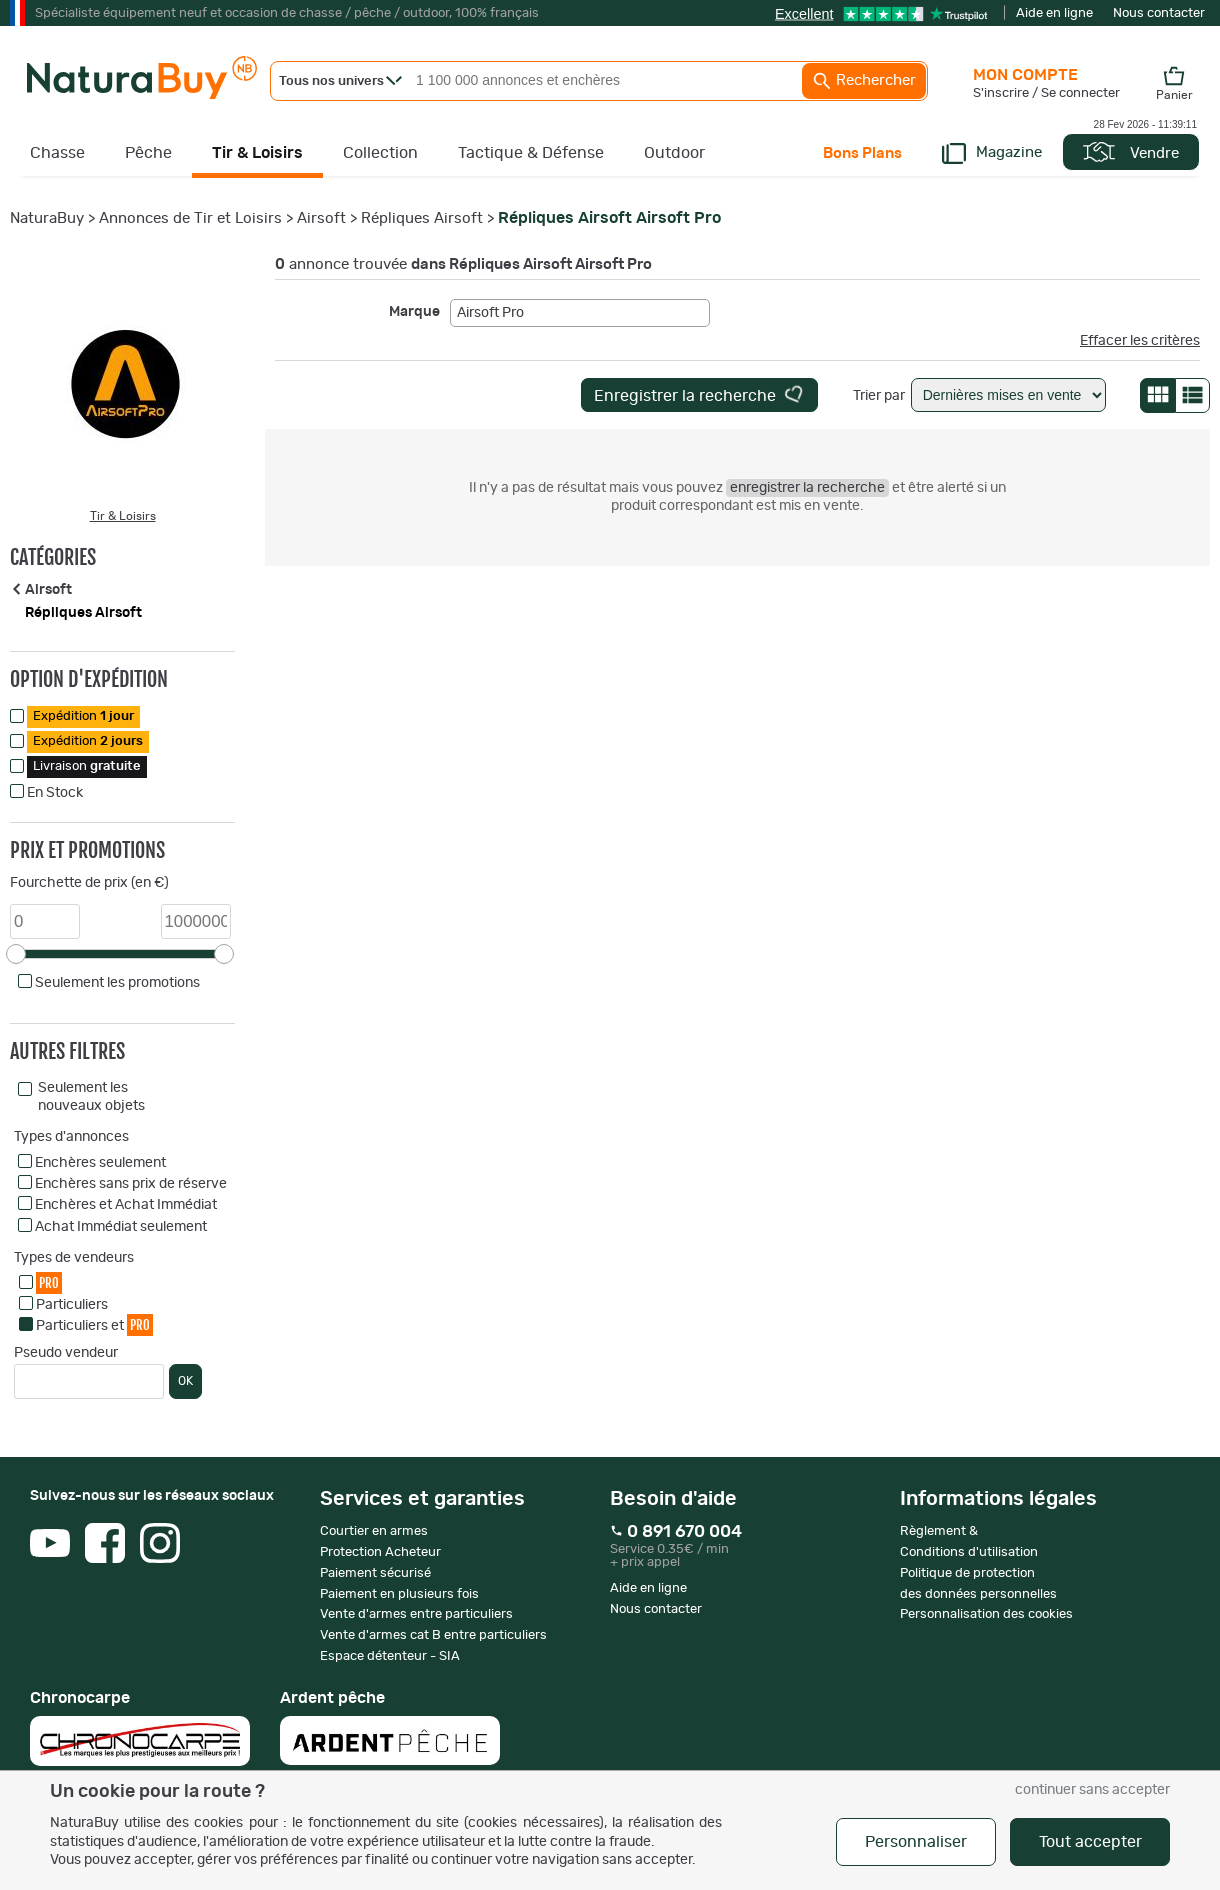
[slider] (16, 954)
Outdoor (674, 153)
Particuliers (72, 1305)
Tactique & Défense (531, 153)
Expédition (83, 716)
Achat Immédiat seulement (121, 1227)
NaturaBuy (47, 218)
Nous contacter (1159, 13)
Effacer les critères (1140, 341)
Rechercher (864, 81)
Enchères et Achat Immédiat (126, 1205)
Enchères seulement (100, 1163)
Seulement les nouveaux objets (91, 1097)
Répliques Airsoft (422, 218)
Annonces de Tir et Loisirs (190, 218)
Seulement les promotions (117, 983)
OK (185, 1381)
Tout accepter (1090, 1842)
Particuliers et (94, 1324)
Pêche (148, 153)
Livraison (87, 766)
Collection (380, 153)
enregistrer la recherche (807, 488)
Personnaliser (916, 1842)
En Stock (55, 793)
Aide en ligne (1054, 13)
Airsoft (321, 218)
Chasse (57, 153)
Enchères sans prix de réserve (131, 1184)
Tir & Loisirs (257, 153)
